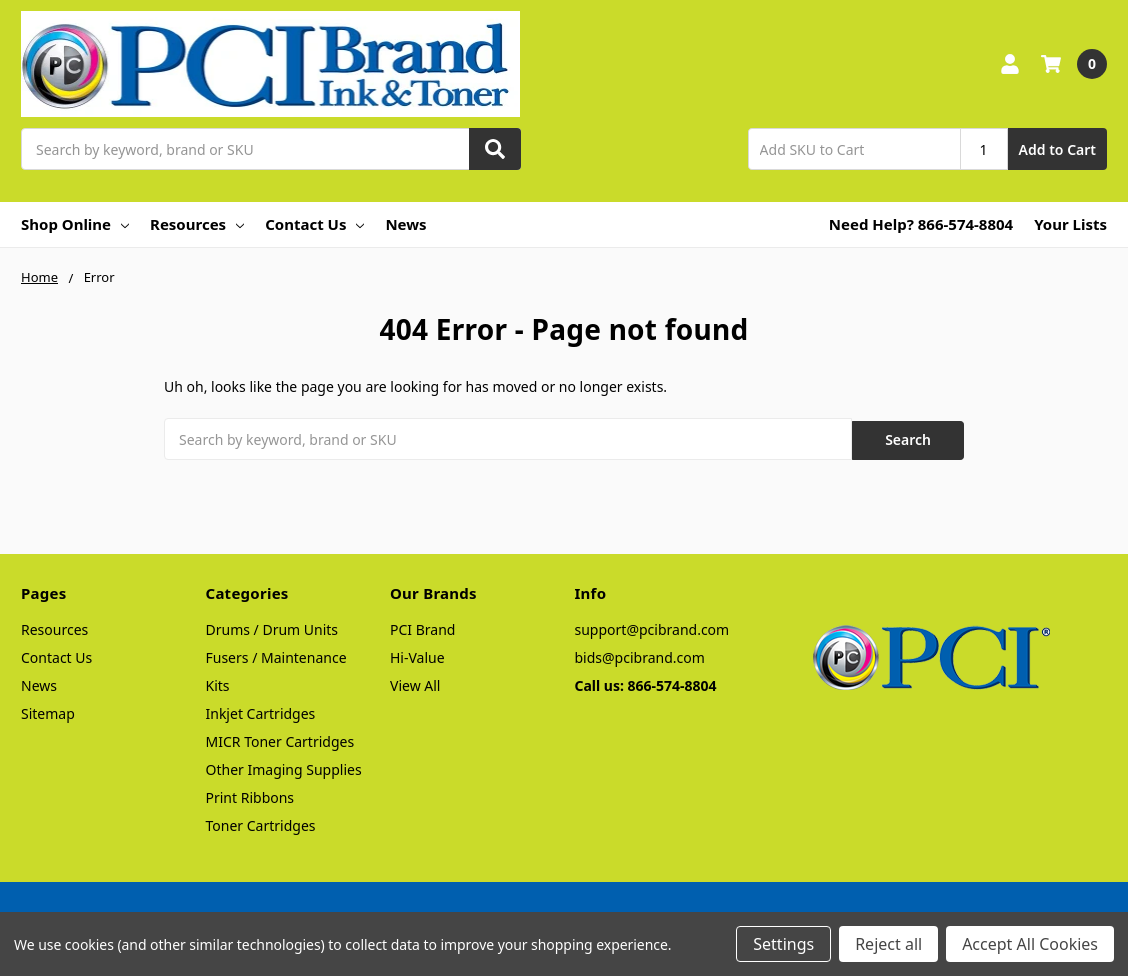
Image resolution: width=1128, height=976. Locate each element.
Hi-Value (417, 654)
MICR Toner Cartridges (280, 738)
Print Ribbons (250, 794)
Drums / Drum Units (272, 626)
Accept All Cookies (1030, 944)
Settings (783, 944)
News (405, 224)
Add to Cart (1057, 149)
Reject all (888, 944)
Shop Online (75, 224)
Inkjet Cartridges (261, 710)
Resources (197, 224)
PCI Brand (422, 626)
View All (415, 682)
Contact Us (314, 224)
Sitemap (48, 710)
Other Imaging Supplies (284, 766)
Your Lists (1070, 224)
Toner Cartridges (261, 822)
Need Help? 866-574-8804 (921, 224)
